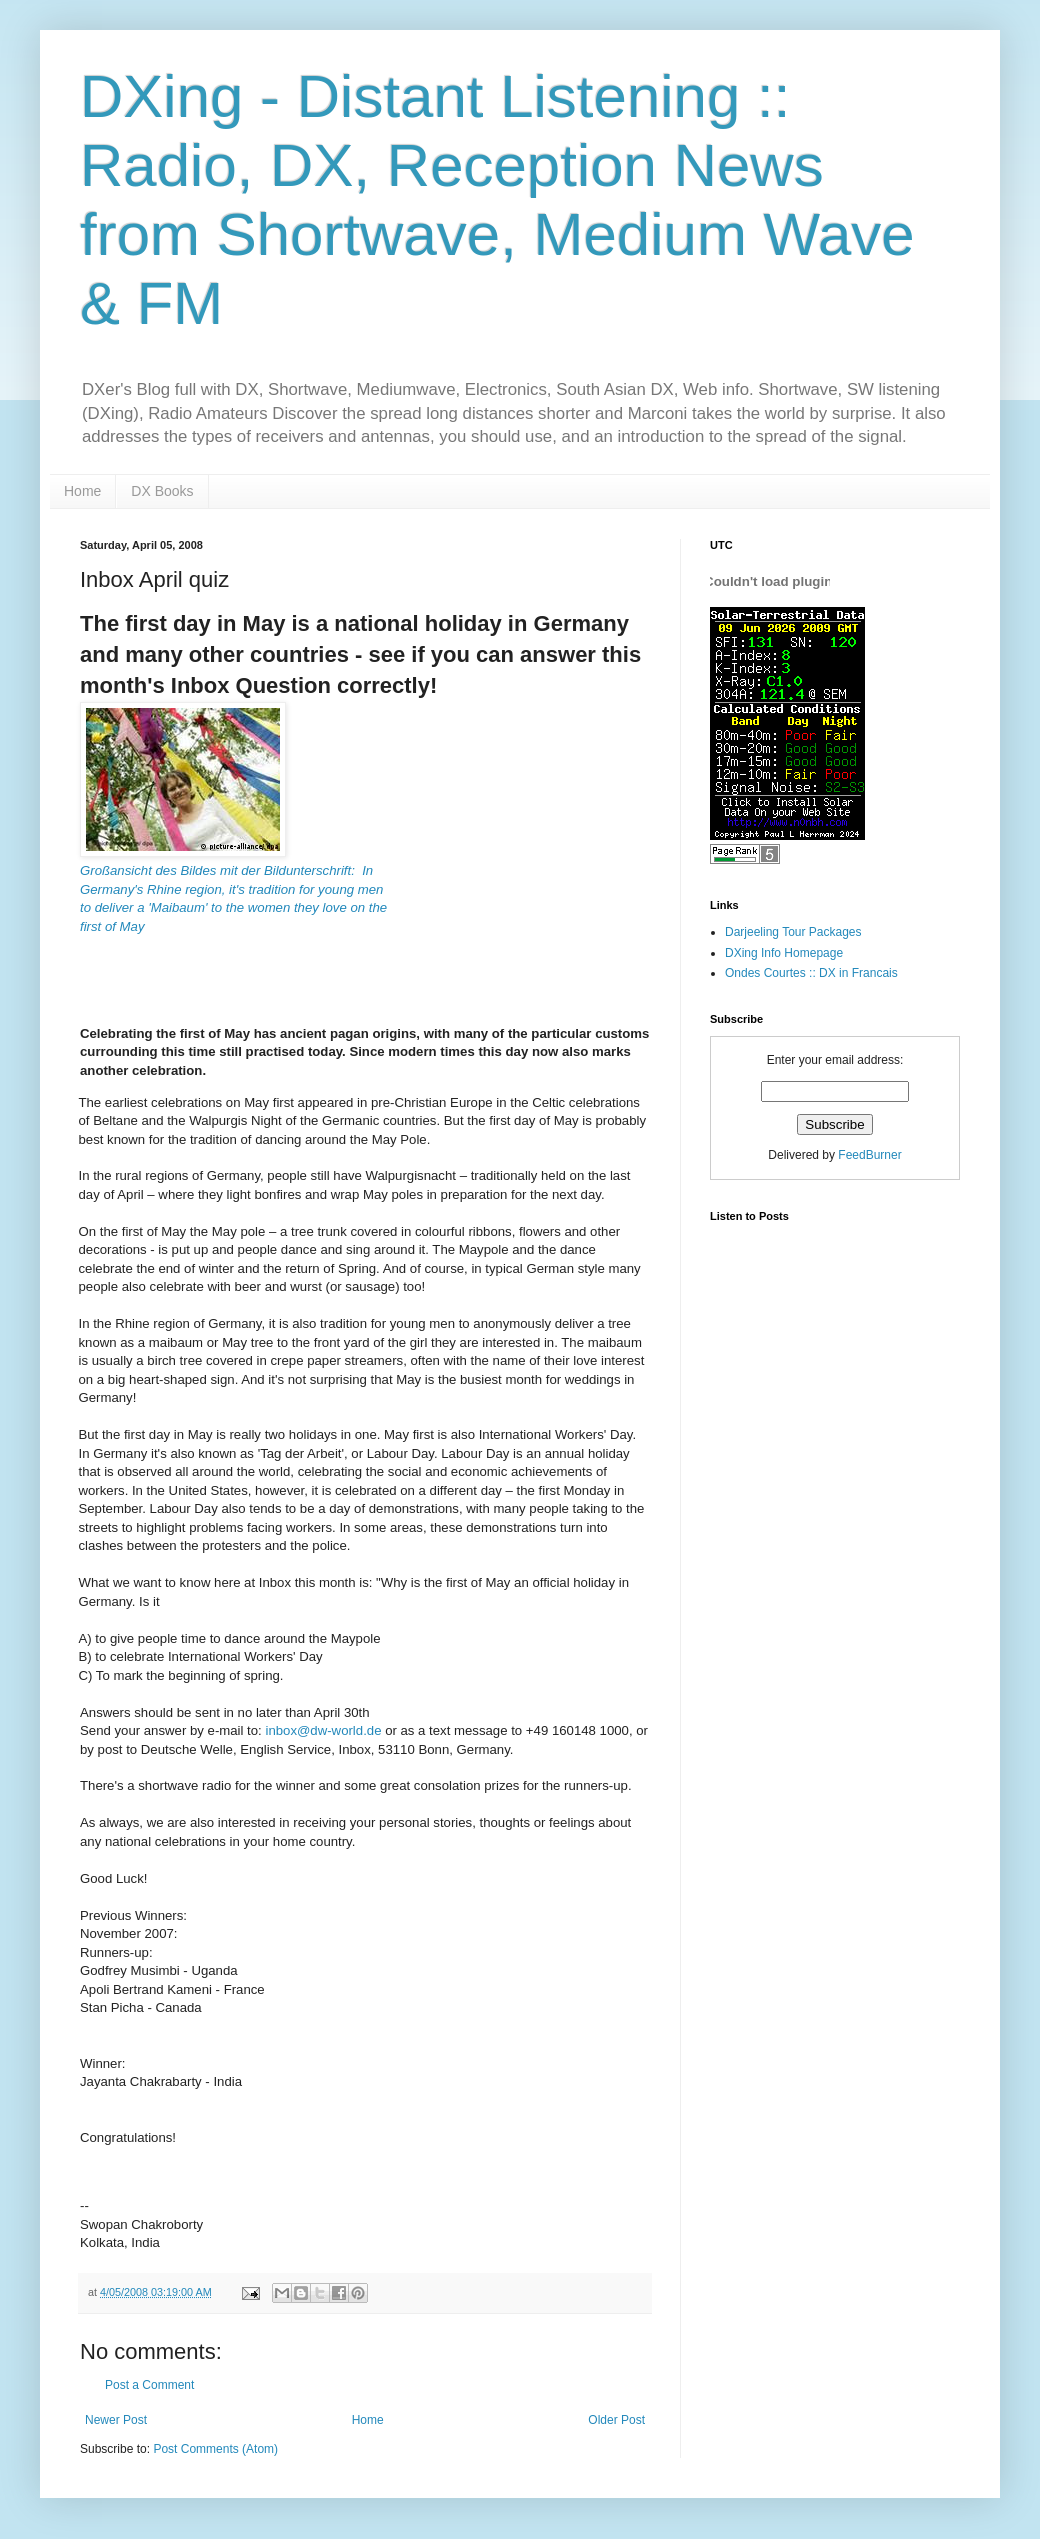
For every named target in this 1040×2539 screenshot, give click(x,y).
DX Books (162, 491)
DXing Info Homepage (784, 953)
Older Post (616, 2420)
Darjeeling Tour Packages (793, 932)
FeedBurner (869, 1155)
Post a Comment (149, 2385)
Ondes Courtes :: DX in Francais (811, 973)
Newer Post (116, 2420)
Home (82, 491)
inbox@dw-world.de (323, 1730)
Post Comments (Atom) (215, 2449)
